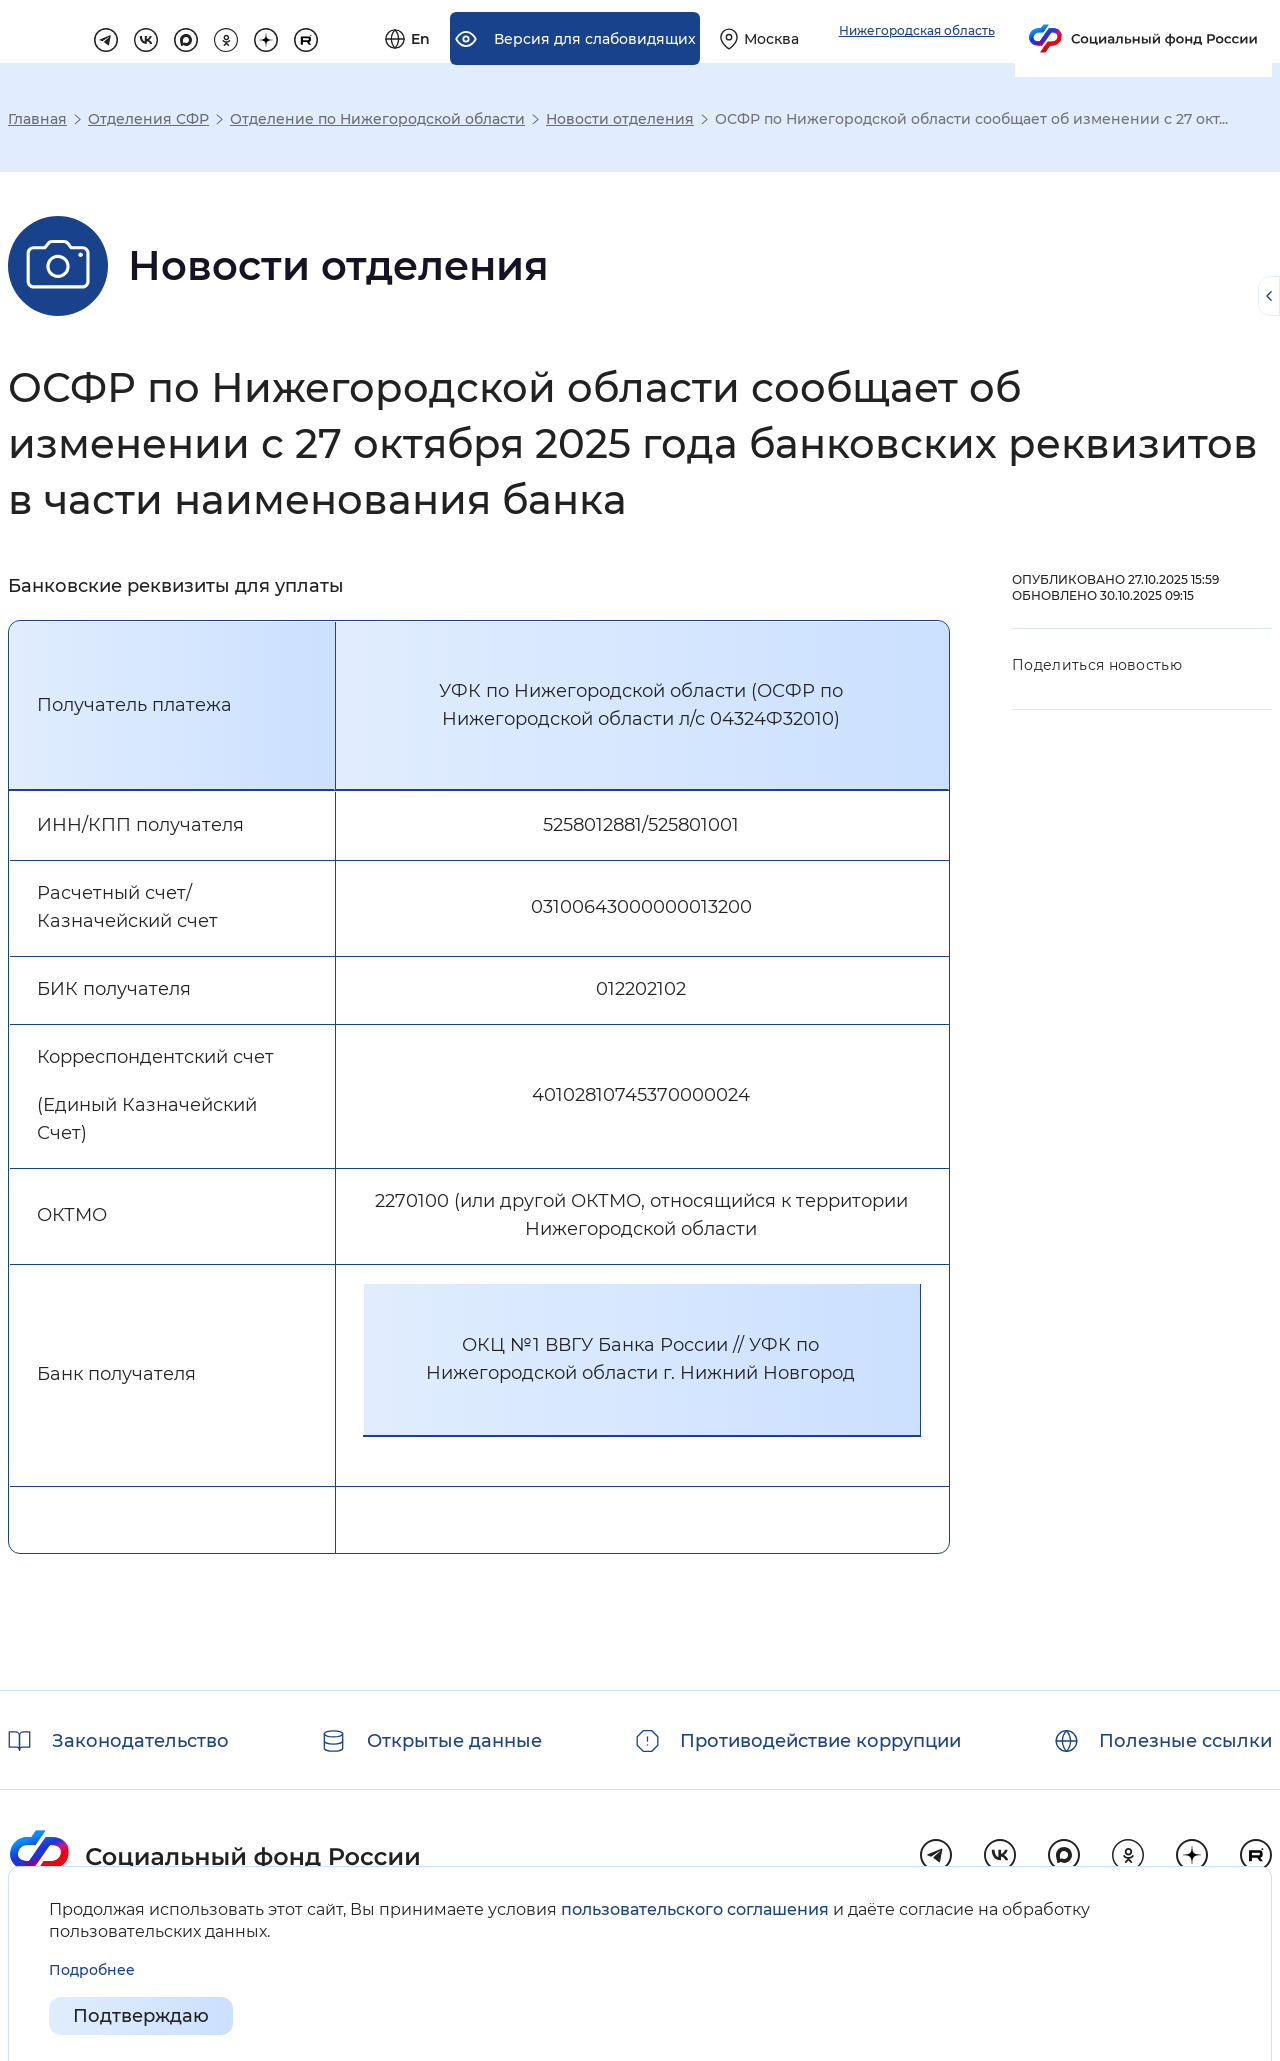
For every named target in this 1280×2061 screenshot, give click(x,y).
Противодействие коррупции (820, 1741)
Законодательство (140, 1741)
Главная (37, 119)
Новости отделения (620, 119)
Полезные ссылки (1185, 1741)
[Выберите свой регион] (978, 44)
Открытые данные (454, 1741)
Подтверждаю (141, 2017)
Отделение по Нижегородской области (377, 119)
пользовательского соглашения (695, 1909)
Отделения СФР (148, 119)
